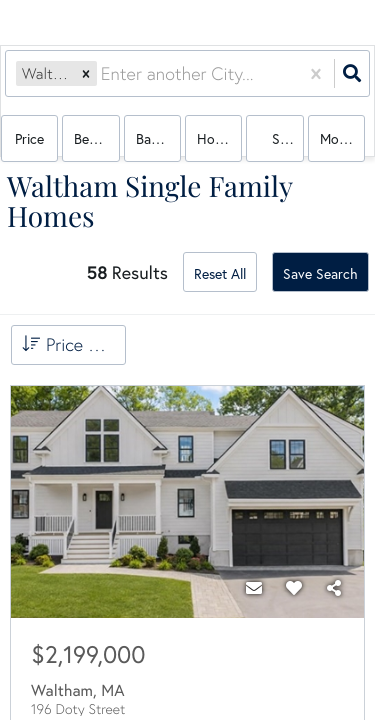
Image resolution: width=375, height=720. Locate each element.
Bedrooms (96, 138)
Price (29, 138)
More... (340, 138)
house (216, 138)
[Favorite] (294, 588)
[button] (86, 73)
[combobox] (103, 73)
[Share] (334, 588)
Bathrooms (158, 138)
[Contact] (254, 588)
